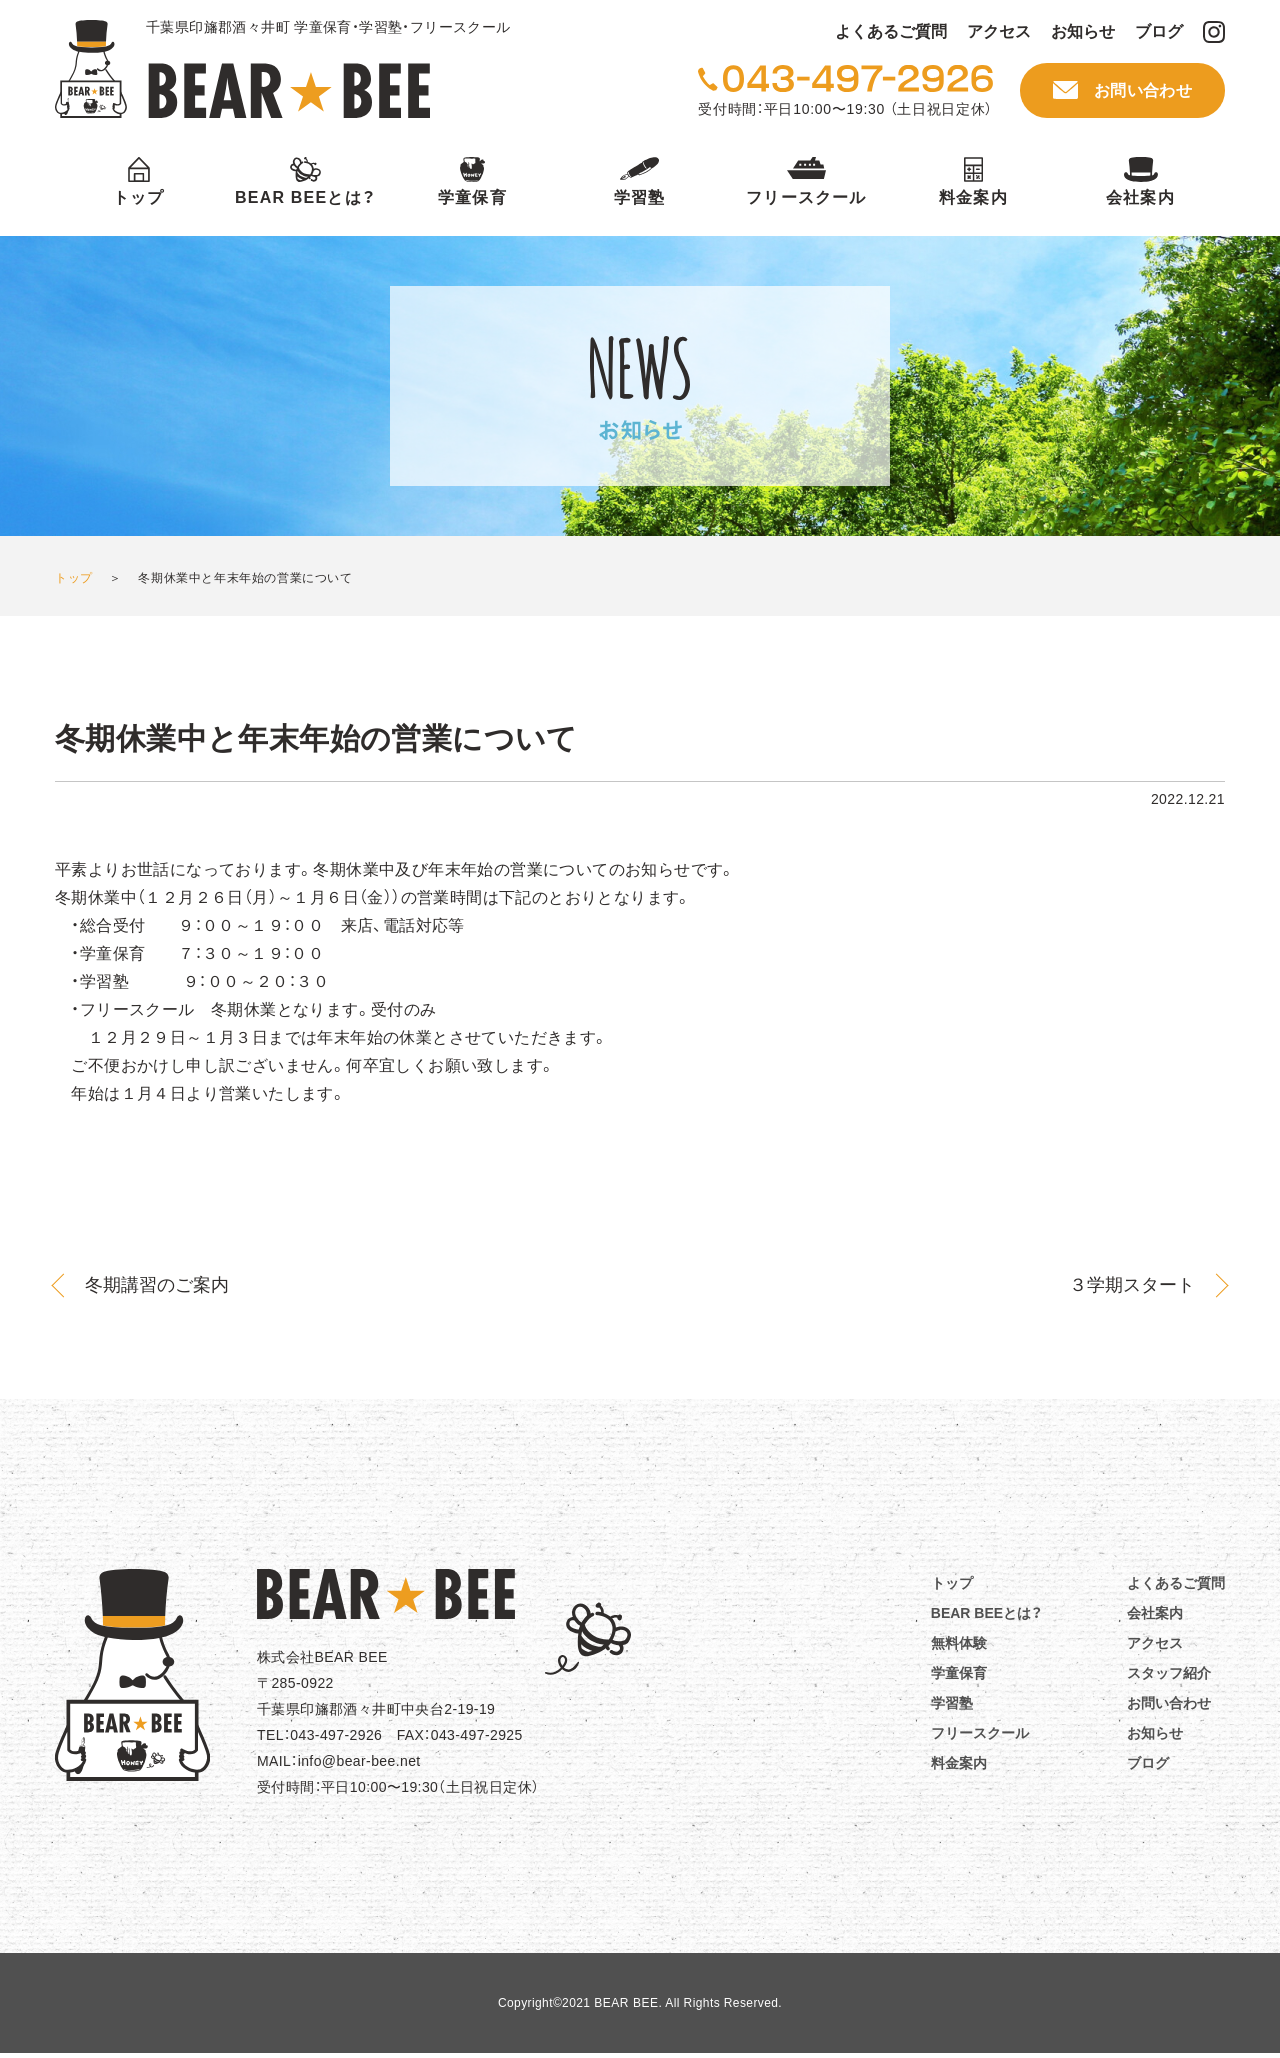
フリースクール (806, 197)
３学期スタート (1132, 1285)
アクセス (999, 31)
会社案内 (1140, 197)
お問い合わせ (1143, 90)
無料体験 (959, 1643)
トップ (139, 197)
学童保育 (472, 197)
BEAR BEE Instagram (1214, 32)
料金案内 (973, 197)
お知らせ (1083, 31)
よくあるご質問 (891, 31)
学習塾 (640, 197)
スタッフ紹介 (1169, 1673)
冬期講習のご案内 (157, 1285)
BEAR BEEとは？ (305, 197)
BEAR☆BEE (386, 1594)
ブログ (1159, 31)
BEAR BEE (242, 69)
